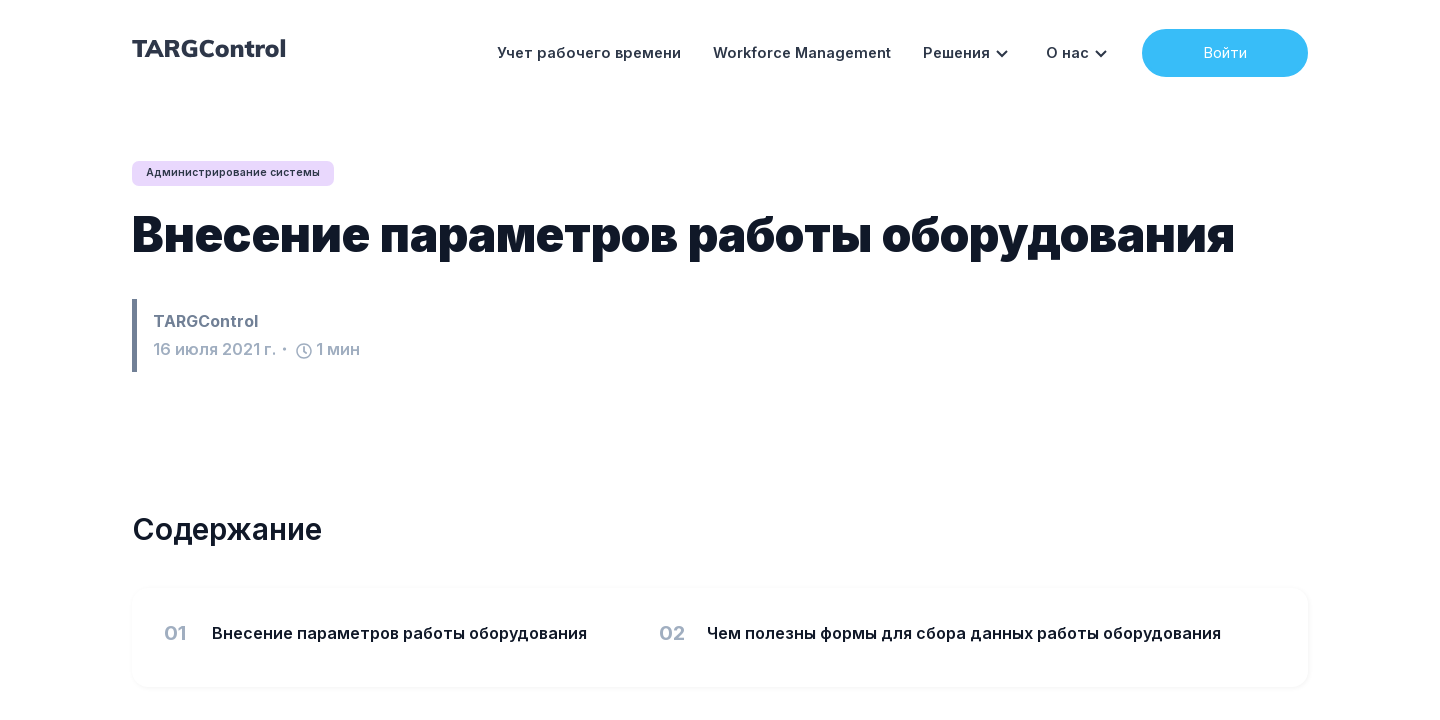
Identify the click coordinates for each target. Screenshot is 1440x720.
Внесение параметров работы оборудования (683, 235)
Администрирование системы (243, 173)
